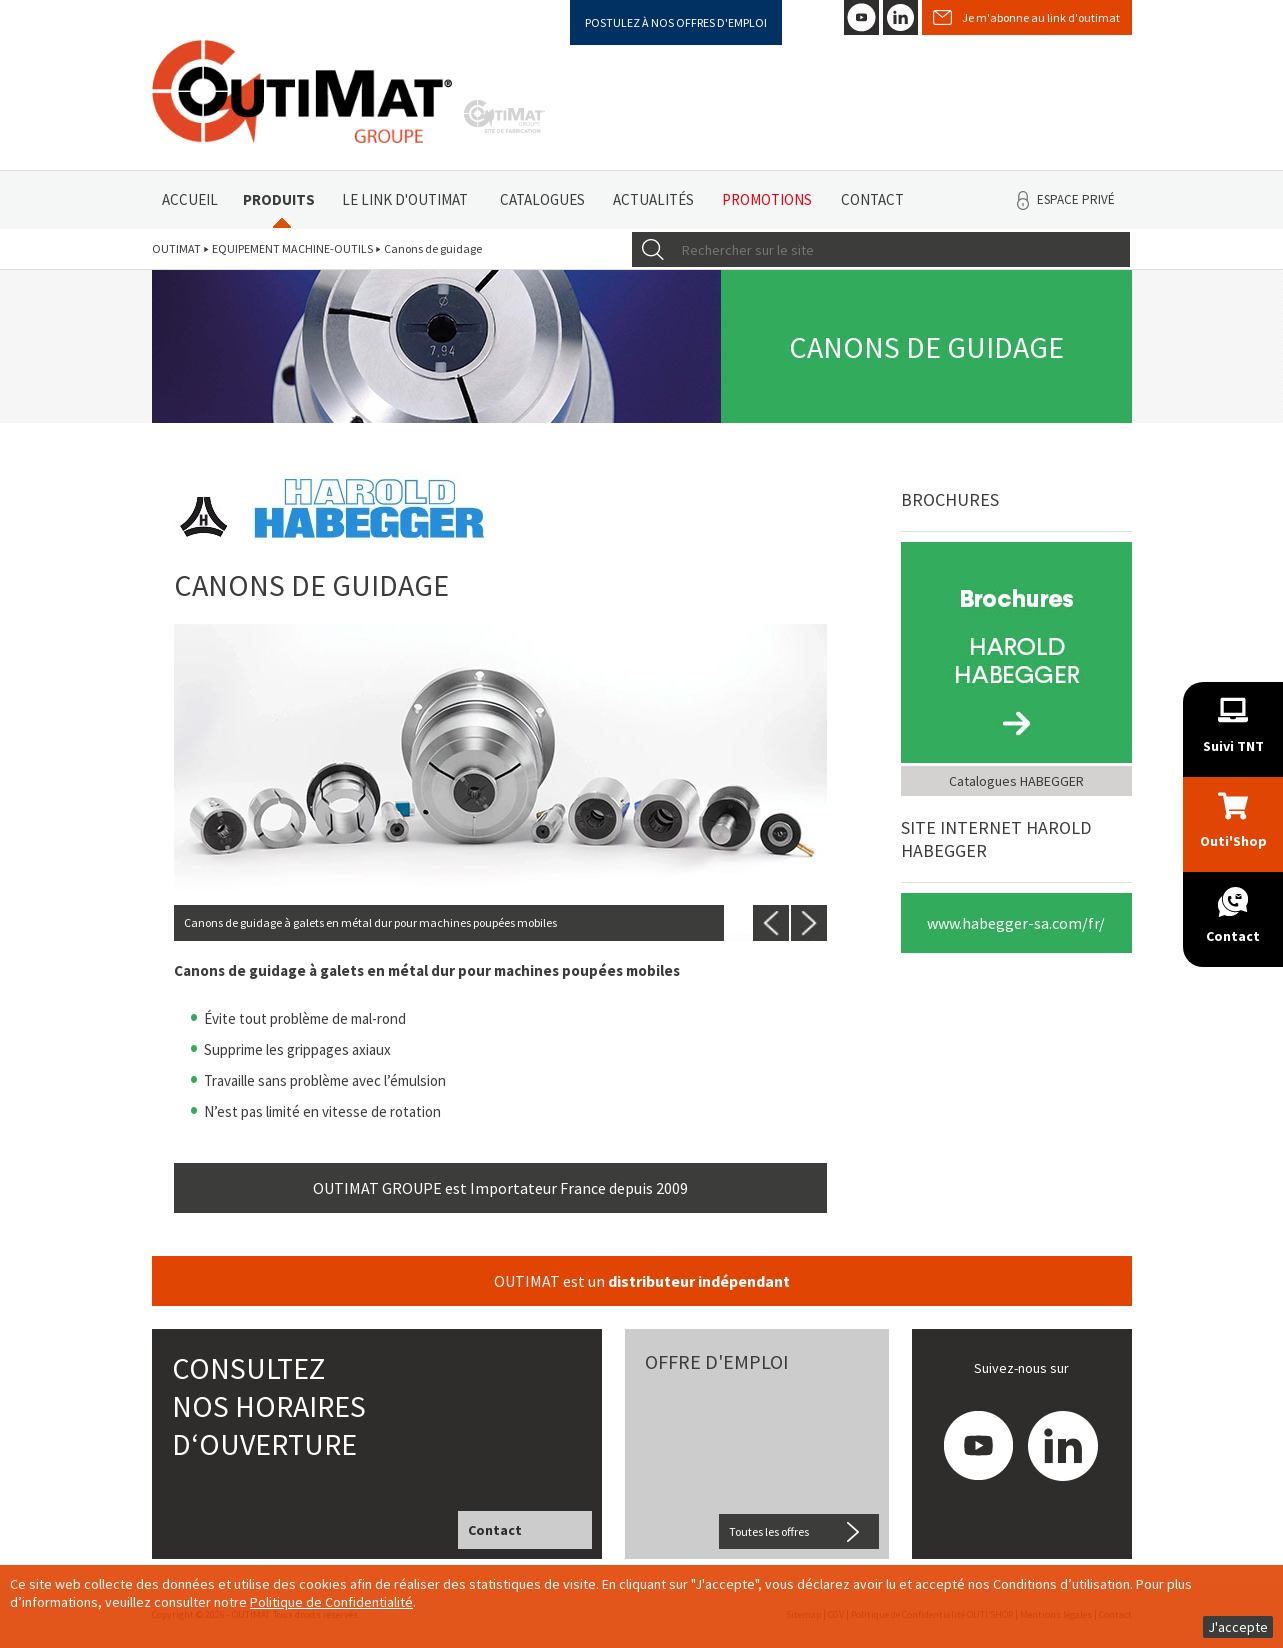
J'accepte (1238, 1627)
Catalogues (542, 199)
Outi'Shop (1233, 841)
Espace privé (1076, 199)
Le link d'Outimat (405, 199)
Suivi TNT (1233, 746)
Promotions (767, 199)
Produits (279, 199)
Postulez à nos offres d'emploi (676, 22)
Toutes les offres (769, 1531)
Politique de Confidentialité (331, 1602)
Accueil (190, 199)
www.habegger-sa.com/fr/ (1016, 923)
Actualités (653, 199)
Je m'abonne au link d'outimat (1041, 17)
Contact (872, 199)
